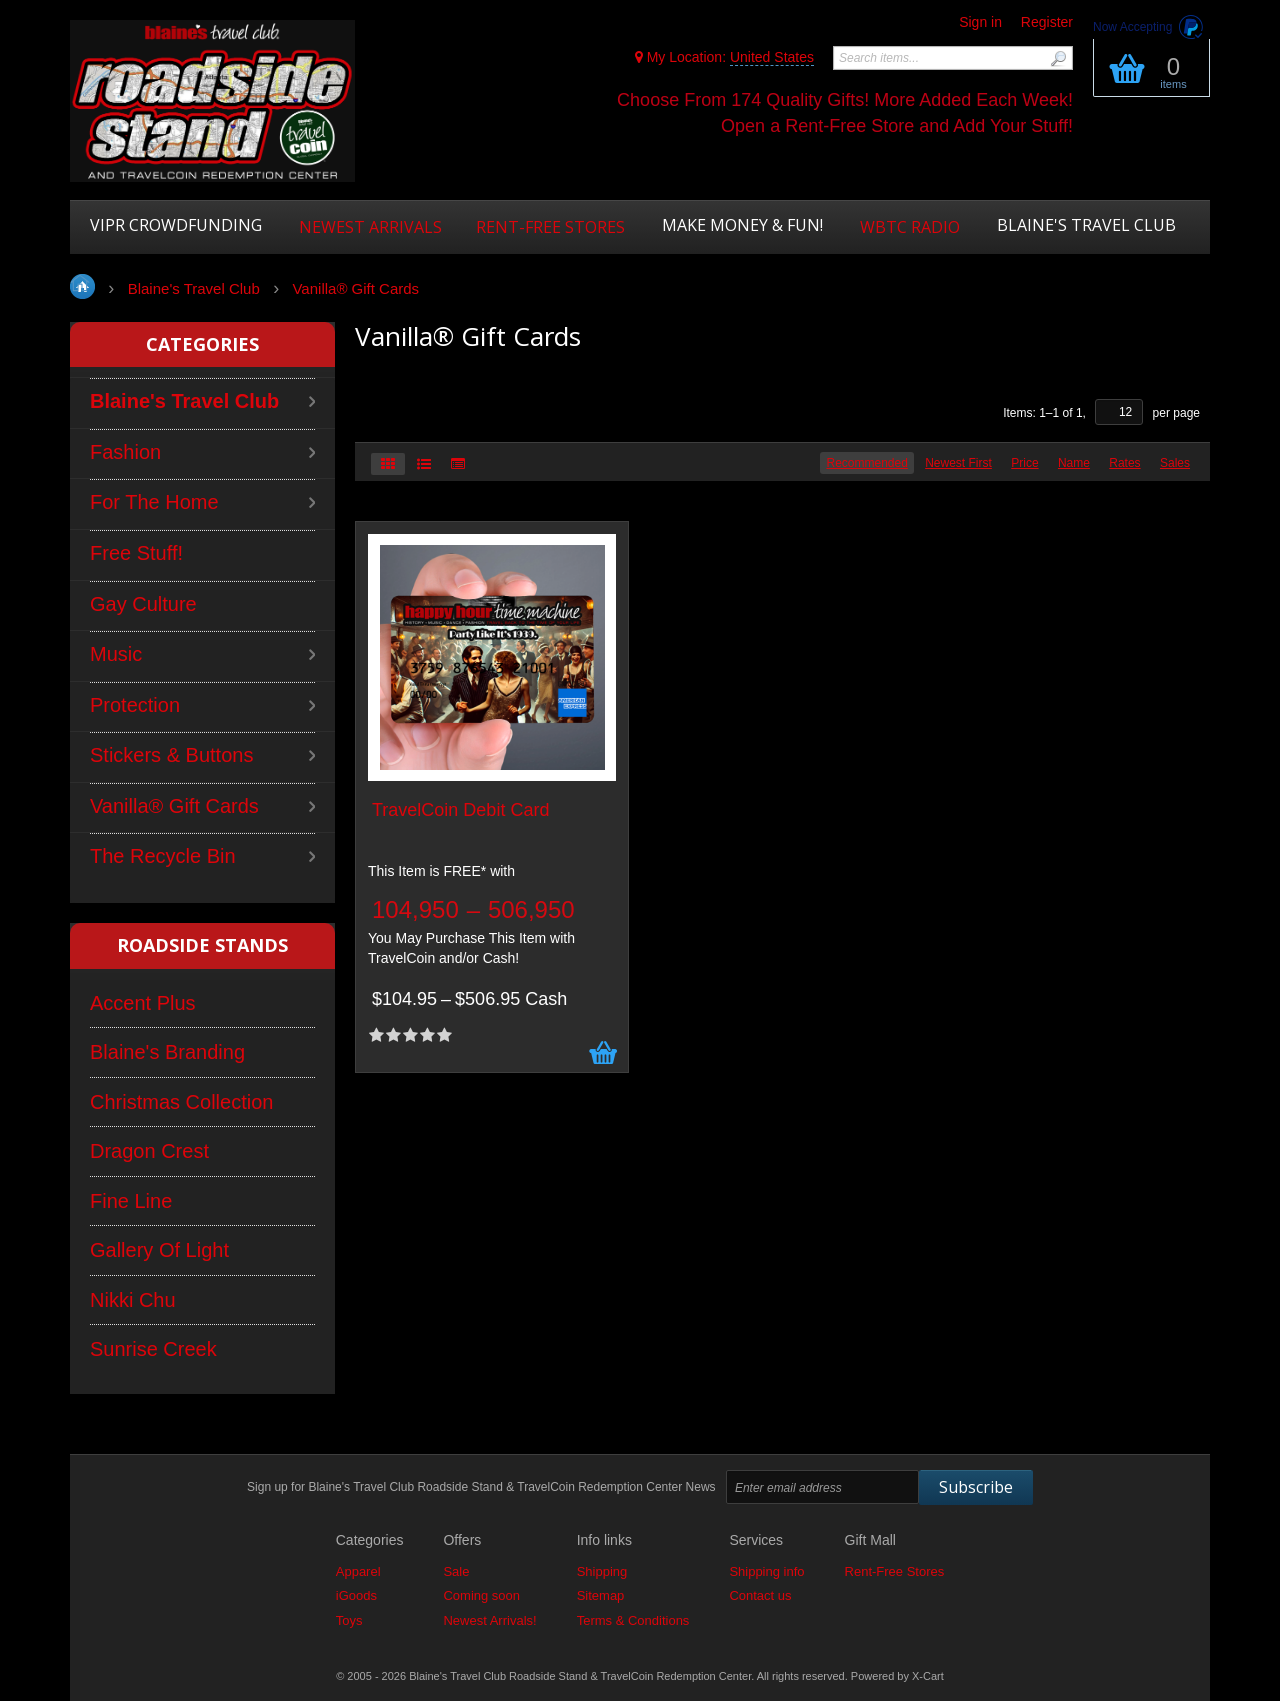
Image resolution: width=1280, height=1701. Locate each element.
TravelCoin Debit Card (460, 810)
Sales (1175, 463)
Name (1074, 463)
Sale (456, 1571)
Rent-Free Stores (895, 1571)
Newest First (958, 463)
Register (1047, 22)
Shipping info (766, 1571)
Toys (349, 1620)
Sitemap (601, 1595)
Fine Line (131, 1201)
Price (1024, 463)
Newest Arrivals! (489, 1620)
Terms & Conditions (633, 1620)
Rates (1124, 463)
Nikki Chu (133, 1300)
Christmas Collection (181, 1102)
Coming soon (481, 1595)
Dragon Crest (149, 1151)
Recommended (866, 463)
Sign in (980, 22)
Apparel (358, 1571)
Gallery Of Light (159, 1250)
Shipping (602, 1571)
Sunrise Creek (153, 1349)
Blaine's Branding (167, 1052)
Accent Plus (143, 1003)
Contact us (760, 1595)
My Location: (724, 57)
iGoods (356, 1595)
